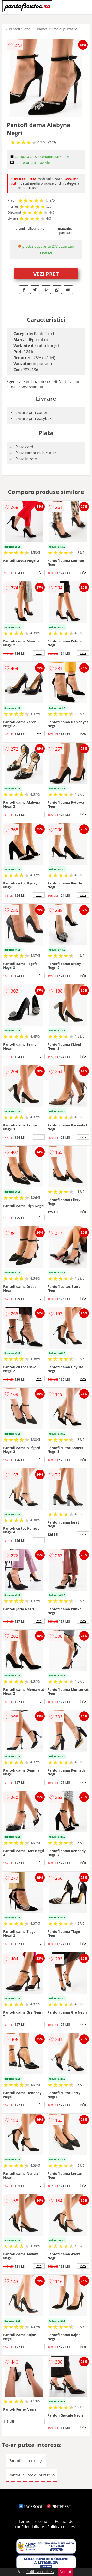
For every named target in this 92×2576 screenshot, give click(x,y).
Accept (66, 2571)
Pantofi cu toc (19, 29)
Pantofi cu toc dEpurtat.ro (57, 29)
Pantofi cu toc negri (26, 2460)
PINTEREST (59, 2506)
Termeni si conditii (35, 2521)
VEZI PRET (46, 273)
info (39, 572)
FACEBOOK (31, 2506)
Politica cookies (61, 2526)
